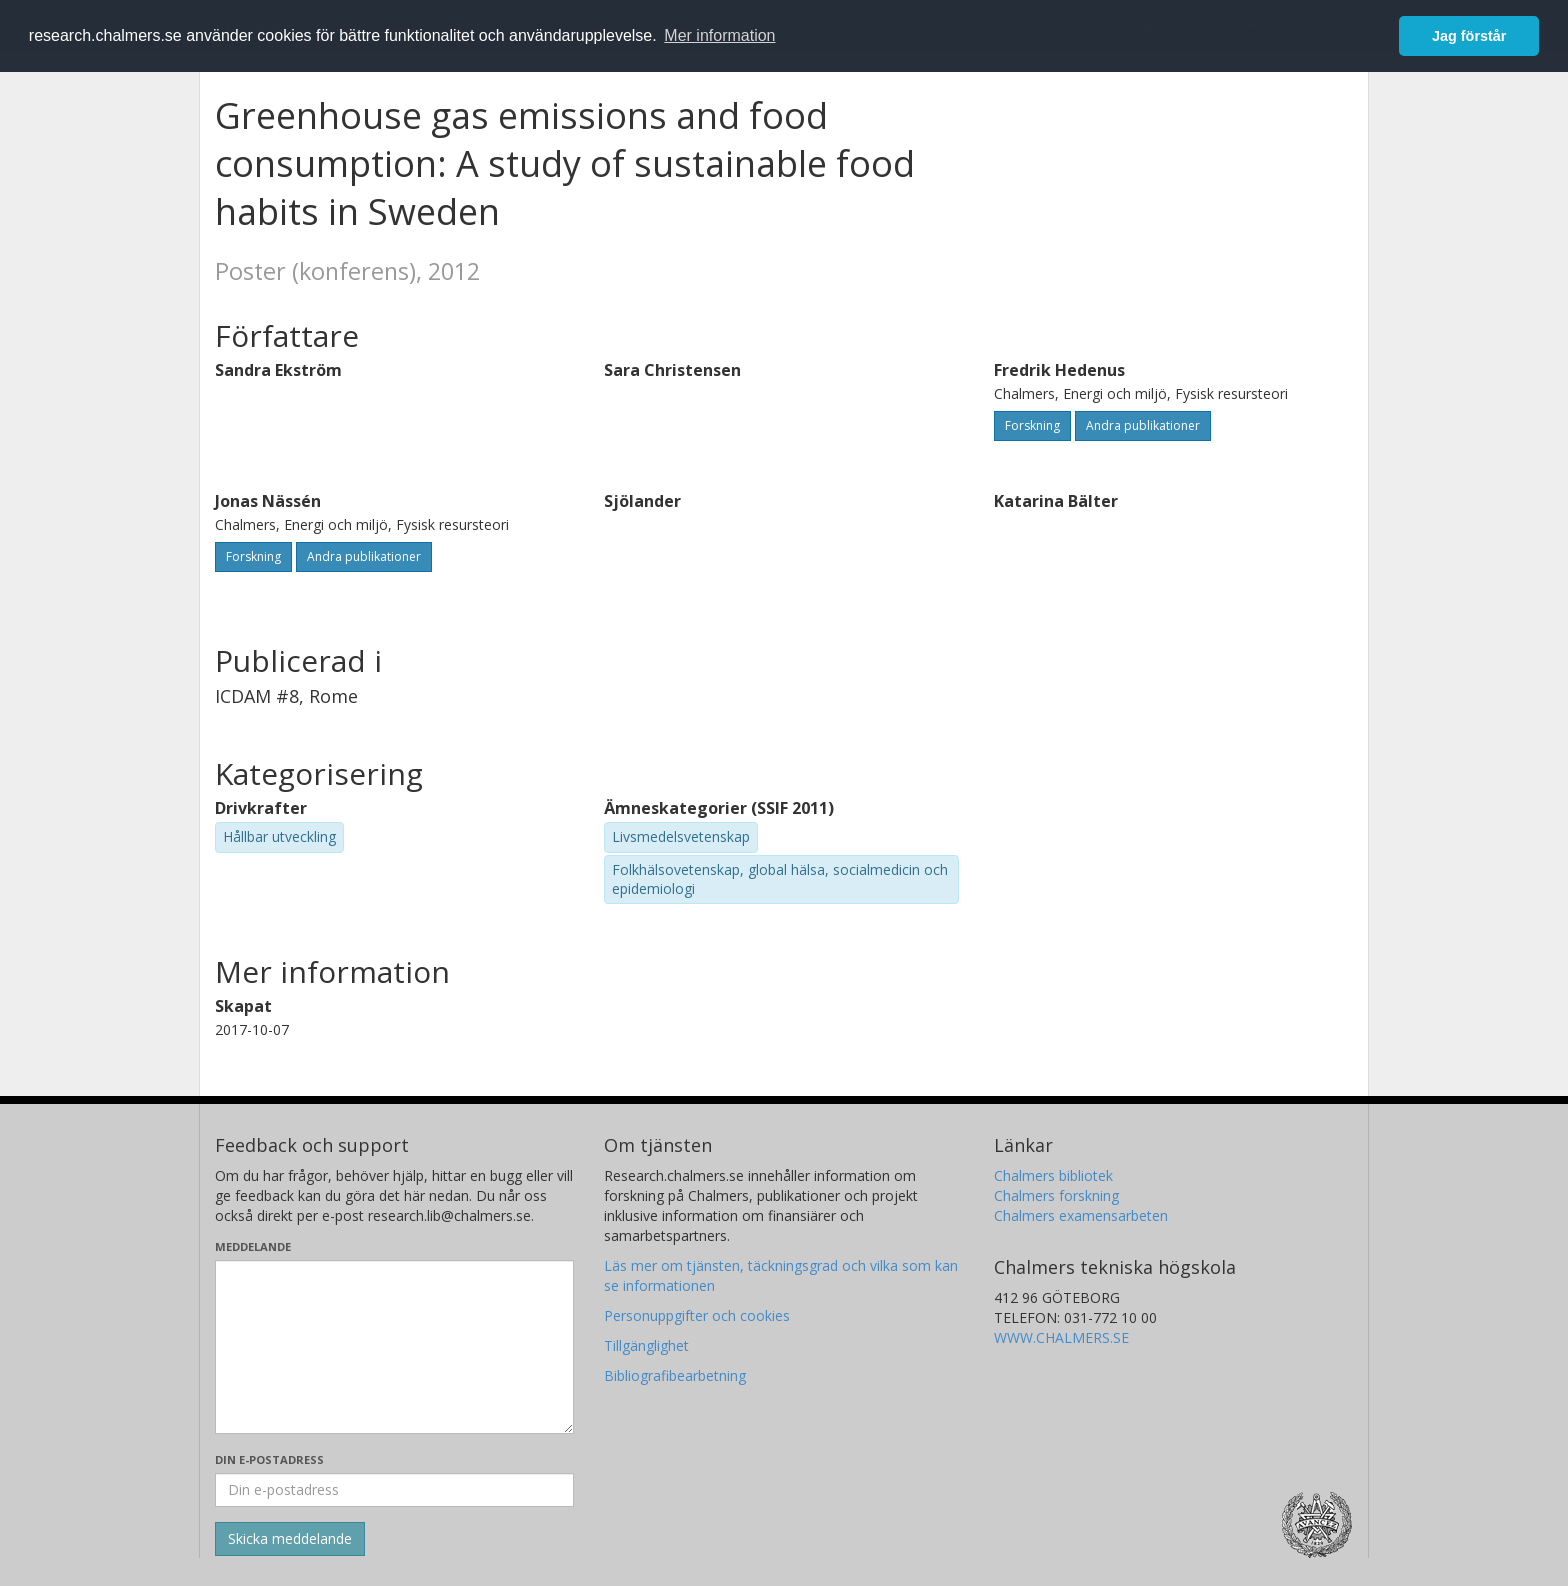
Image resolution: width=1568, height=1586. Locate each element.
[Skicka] (290, 1539)
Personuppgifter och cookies (697, 1315)
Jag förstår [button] (1469, 36)
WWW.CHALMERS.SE (1061, 1337)
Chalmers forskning (1056, 1195)
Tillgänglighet (646, 1345)
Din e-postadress (269, 1459)
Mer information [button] (719, 35)
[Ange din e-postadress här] (394, 1490)
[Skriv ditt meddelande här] (394, 1347)
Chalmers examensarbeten (1081, 1215)
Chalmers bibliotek (1053, 1175)
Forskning (1032, 425)
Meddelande (253, 1246)
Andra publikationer (1143, 425)
